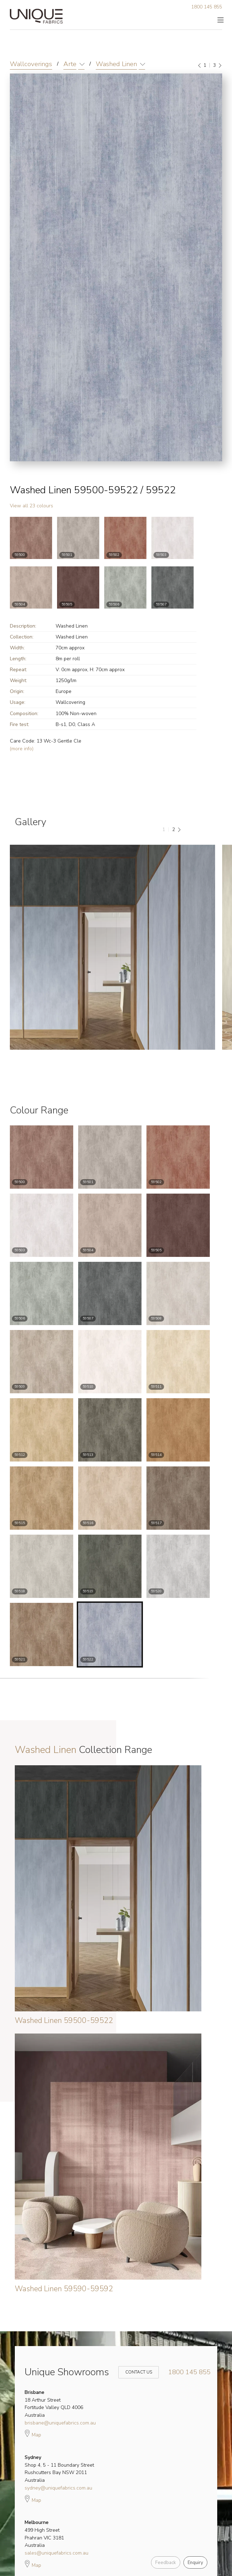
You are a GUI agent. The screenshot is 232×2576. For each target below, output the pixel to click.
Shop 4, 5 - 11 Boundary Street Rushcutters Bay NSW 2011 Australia (59, 2469)
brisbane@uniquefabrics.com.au (60, 2423)
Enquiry (195, 2562)
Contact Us (134, 2372)
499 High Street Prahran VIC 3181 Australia (44, 2534)
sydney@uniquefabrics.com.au (58, 2488)
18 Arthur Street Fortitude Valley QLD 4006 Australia (54, 2403)
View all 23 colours (31, 505)
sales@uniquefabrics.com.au (56, 2553)
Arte (69, 64)
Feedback (165, 2562)
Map (33, 2433)
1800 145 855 (206, 7)
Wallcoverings (31, 64)
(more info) (21, 748)
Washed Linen (116, 64)
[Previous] (199, 65)
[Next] (220, 65)
